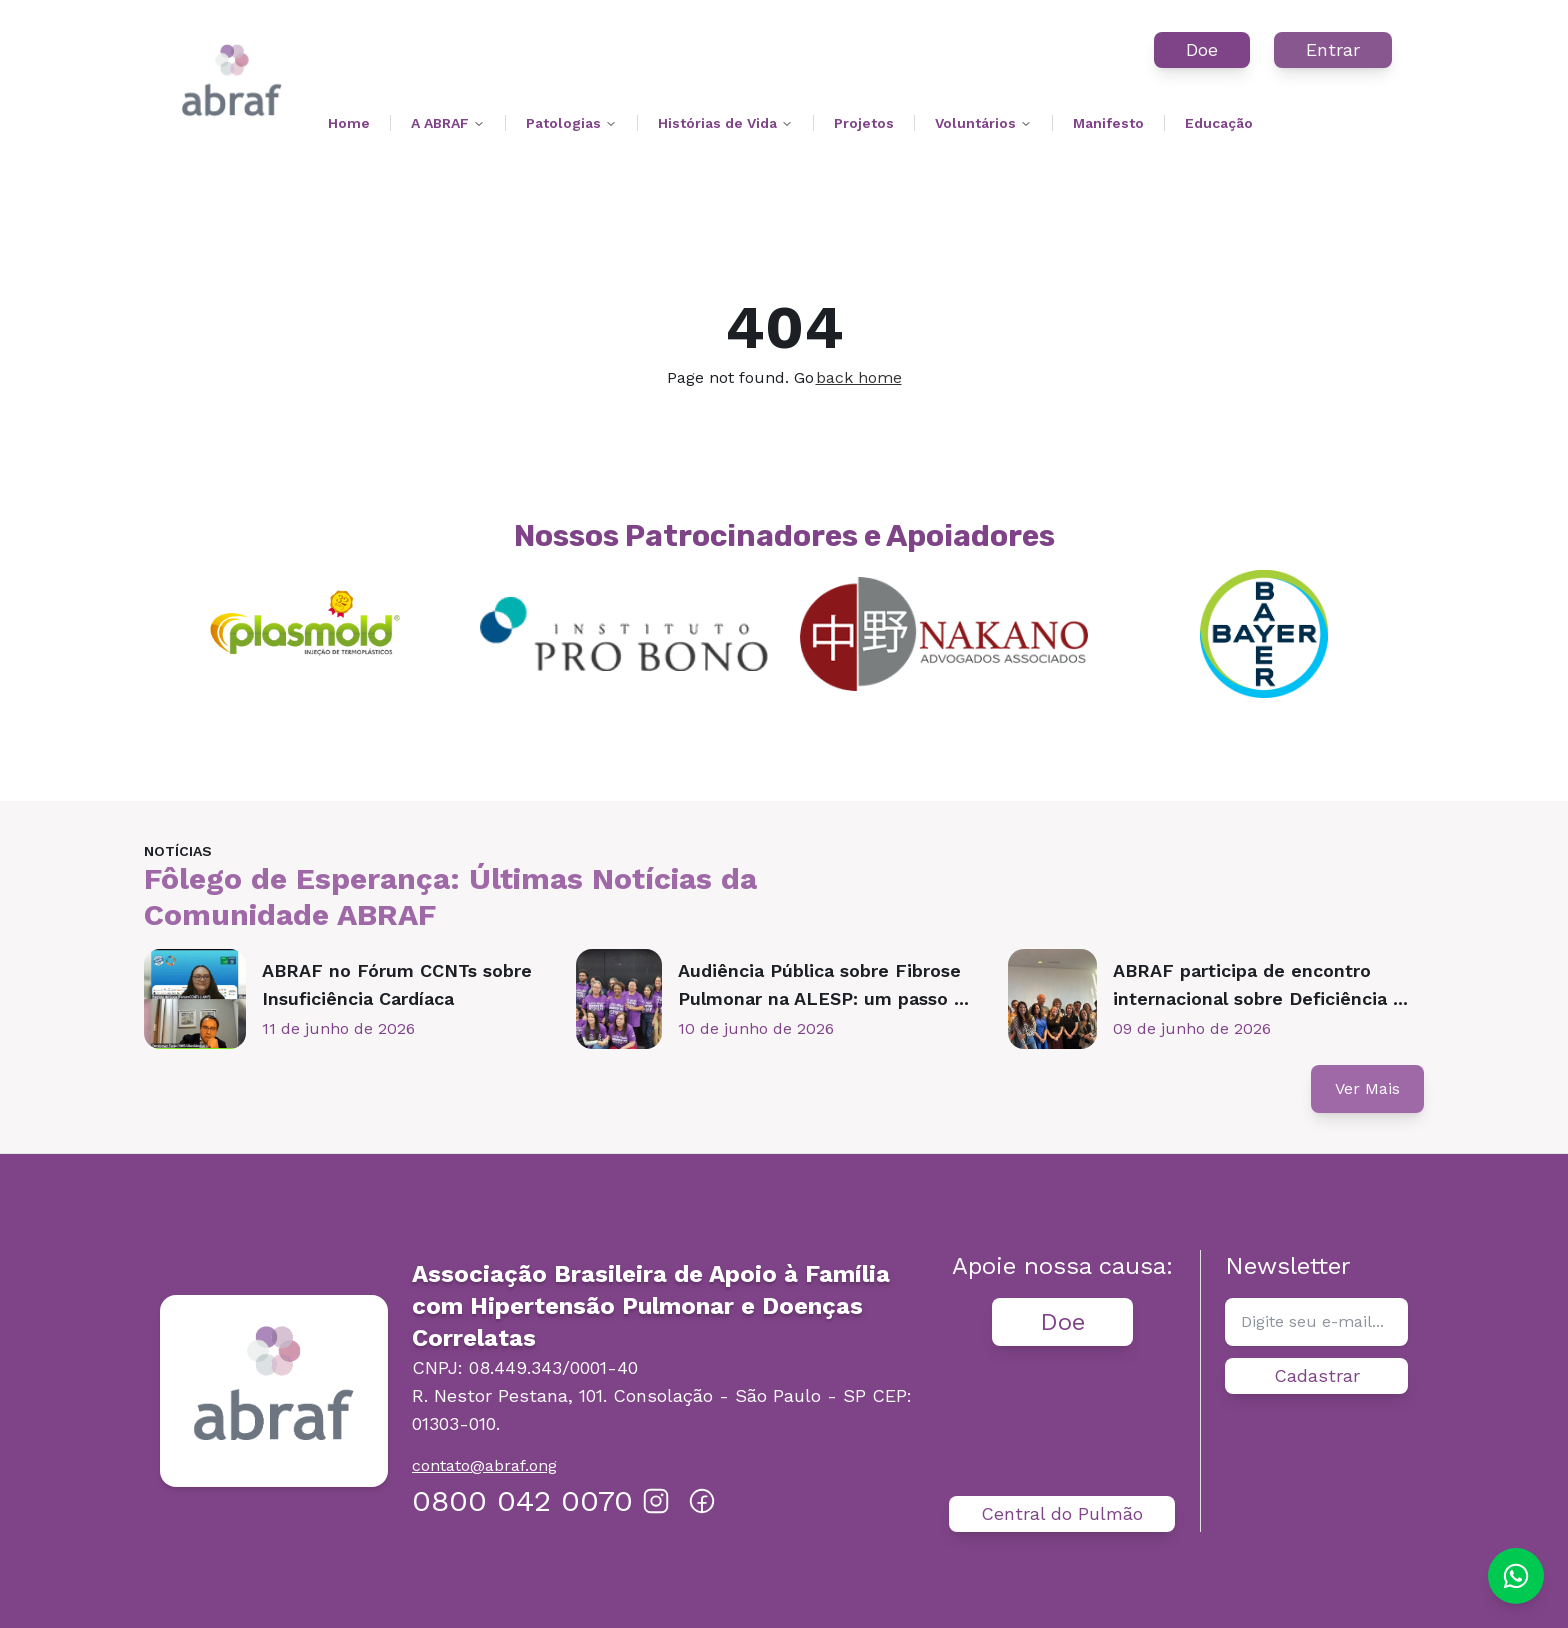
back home (859, 377)
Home (349, 123)
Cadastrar (1317, 1375)
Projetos (864, 123)
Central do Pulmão (1062, 1513)
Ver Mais (1367, 1088)
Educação (1219, 123)
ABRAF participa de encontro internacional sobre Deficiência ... (1260, 984)
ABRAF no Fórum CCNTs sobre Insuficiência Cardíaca (397, 984)
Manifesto (1108, 123)
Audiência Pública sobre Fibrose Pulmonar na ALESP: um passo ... (823, 984)
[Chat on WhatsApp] (1516, 1576)
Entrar (1333, 49)
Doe (1202, 49)
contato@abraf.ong (484, 1465)
